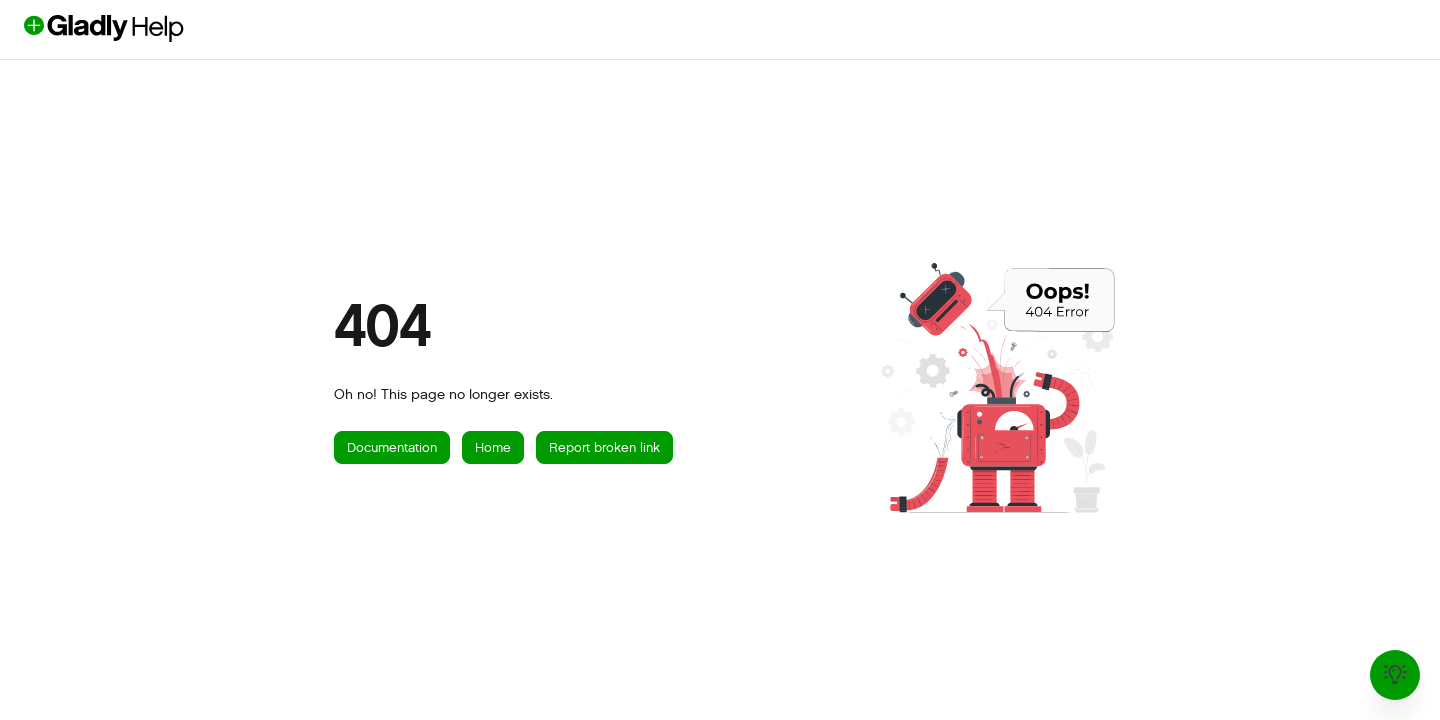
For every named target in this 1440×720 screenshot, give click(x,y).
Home (493, 447)
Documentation (392, 447)
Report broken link (604, 447)
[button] (137, 28)
